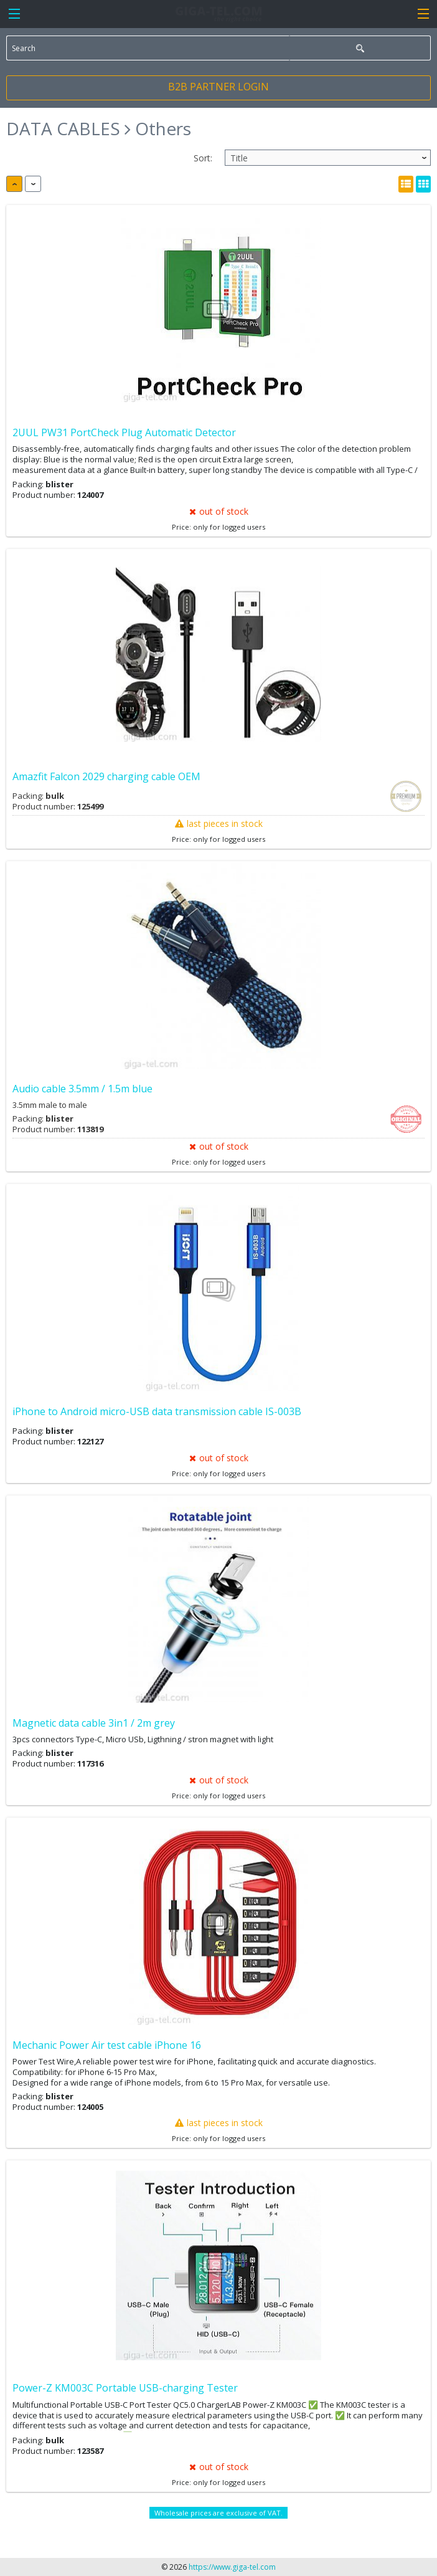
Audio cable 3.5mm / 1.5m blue (82, 1088)
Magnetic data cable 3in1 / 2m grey (93, 1723)
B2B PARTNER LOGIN (218, 86)
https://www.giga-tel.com (232, 2567)
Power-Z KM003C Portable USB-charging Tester (125, 2388)
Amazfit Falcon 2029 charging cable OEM (106, 776)
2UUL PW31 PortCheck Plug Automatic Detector (124, 432)
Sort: (203, 158)
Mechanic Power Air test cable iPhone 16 (106, 2045)
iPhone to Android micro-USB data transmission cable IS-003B (156, 1411)
